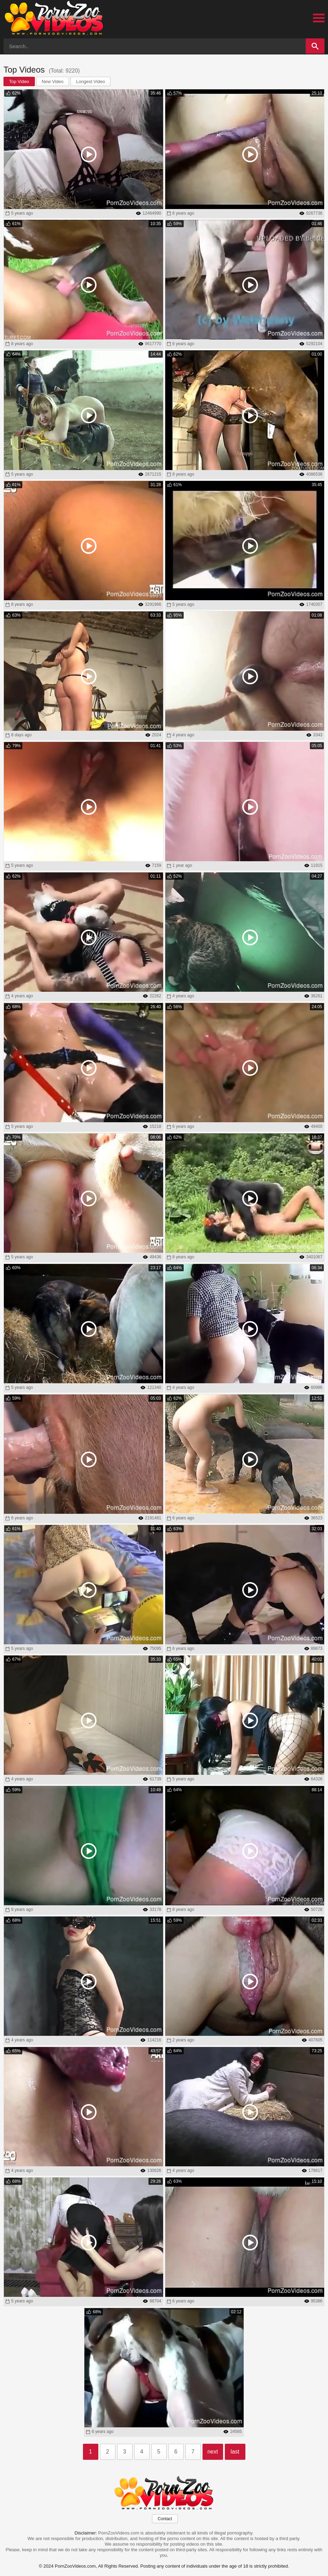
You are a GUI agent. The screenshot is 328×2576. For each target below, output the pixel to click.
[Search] (315, 46)
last (235, 2452)
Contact (165, 2518)
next (212, 2452)
